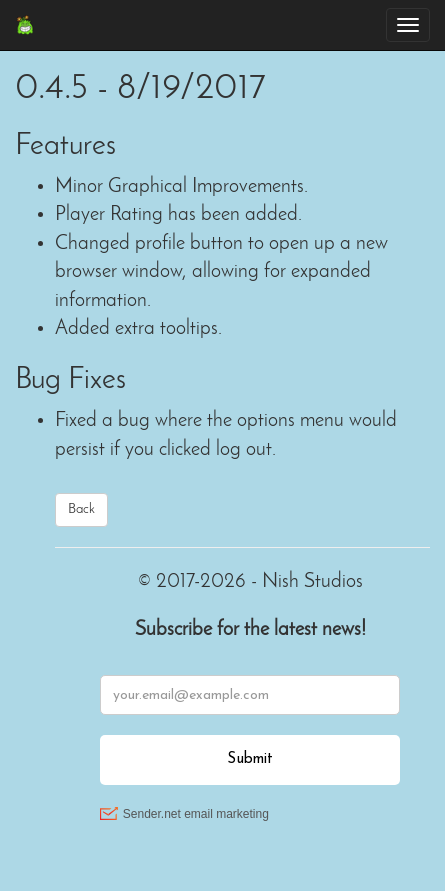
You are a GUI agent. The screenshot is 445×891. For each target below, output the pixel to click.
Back (81, 509)
